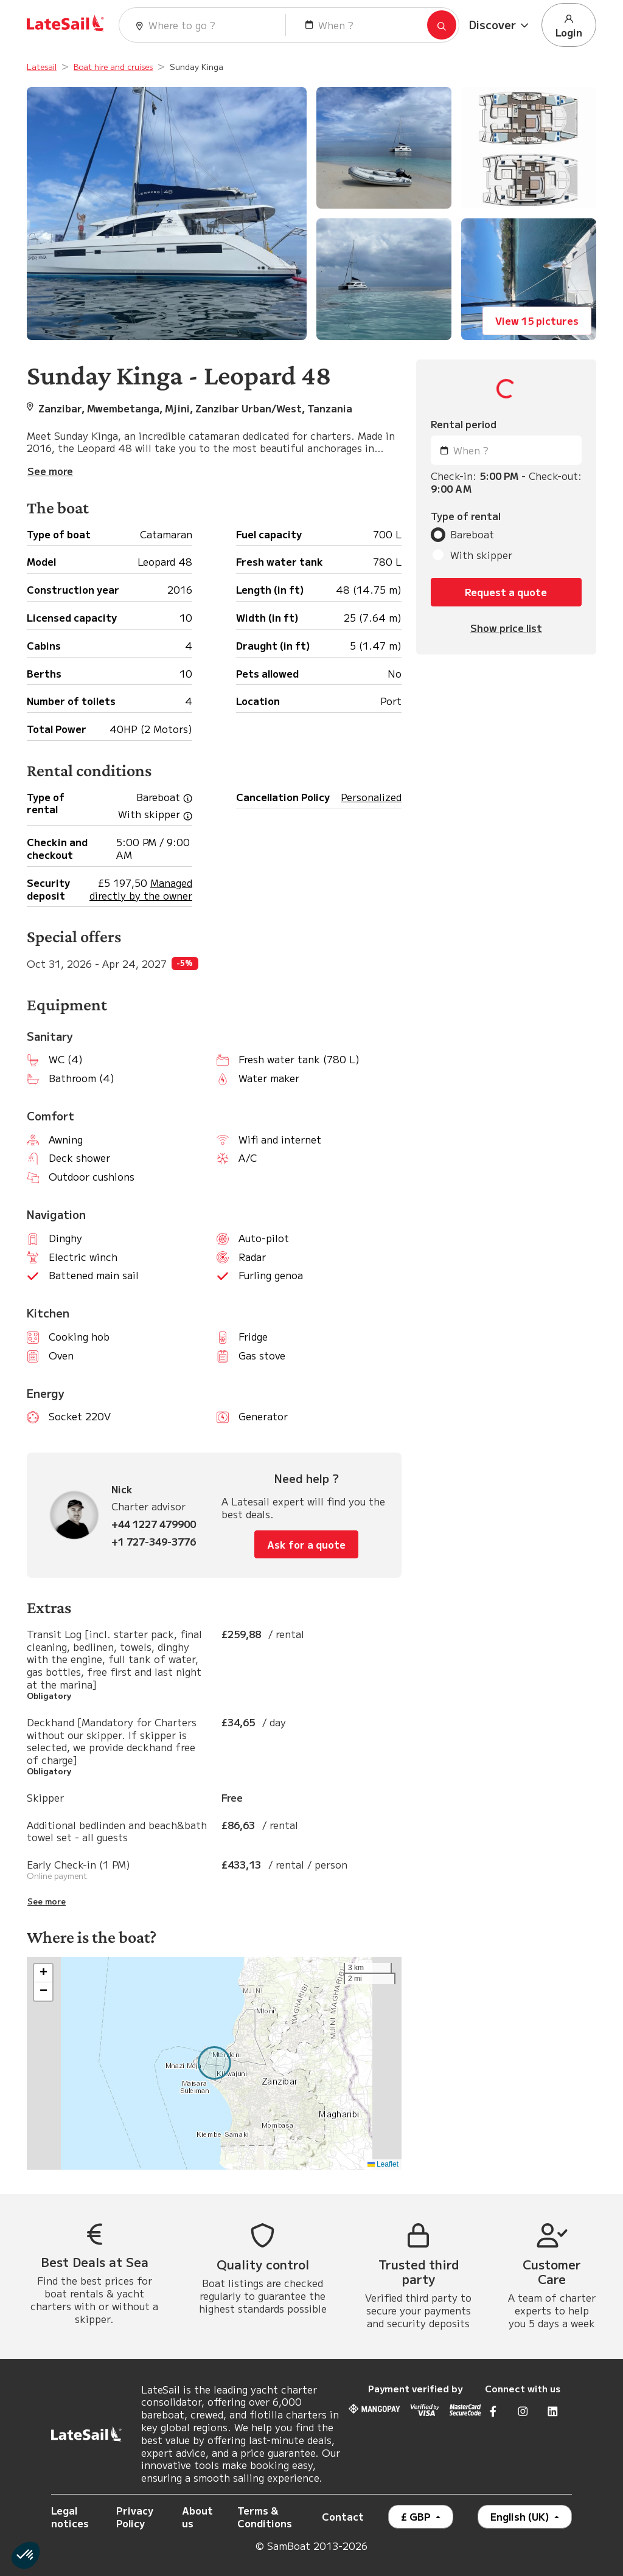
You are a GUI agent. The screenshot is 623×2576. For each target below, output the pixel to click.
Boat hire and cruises (113, 66)
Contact (343, 2516)
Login (568, 26)
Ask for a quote (306, 1544)
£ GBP (417, 2516)
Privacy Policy (134, 2516)
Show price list (506, 628)
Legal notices (70, 2516)
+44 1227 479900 (153, 1524)
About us (197, 2516)
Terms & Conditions (264, 2516)
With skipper (481, 555)
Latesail (42, 66)
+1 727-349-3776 (153, 1541)
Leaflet (383, 2164)
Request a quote (506, 592)
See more (46, 1901)
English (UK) (521, 2516)
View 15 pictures (537, 320)
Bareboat (472, 534)
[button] (500, 24)
